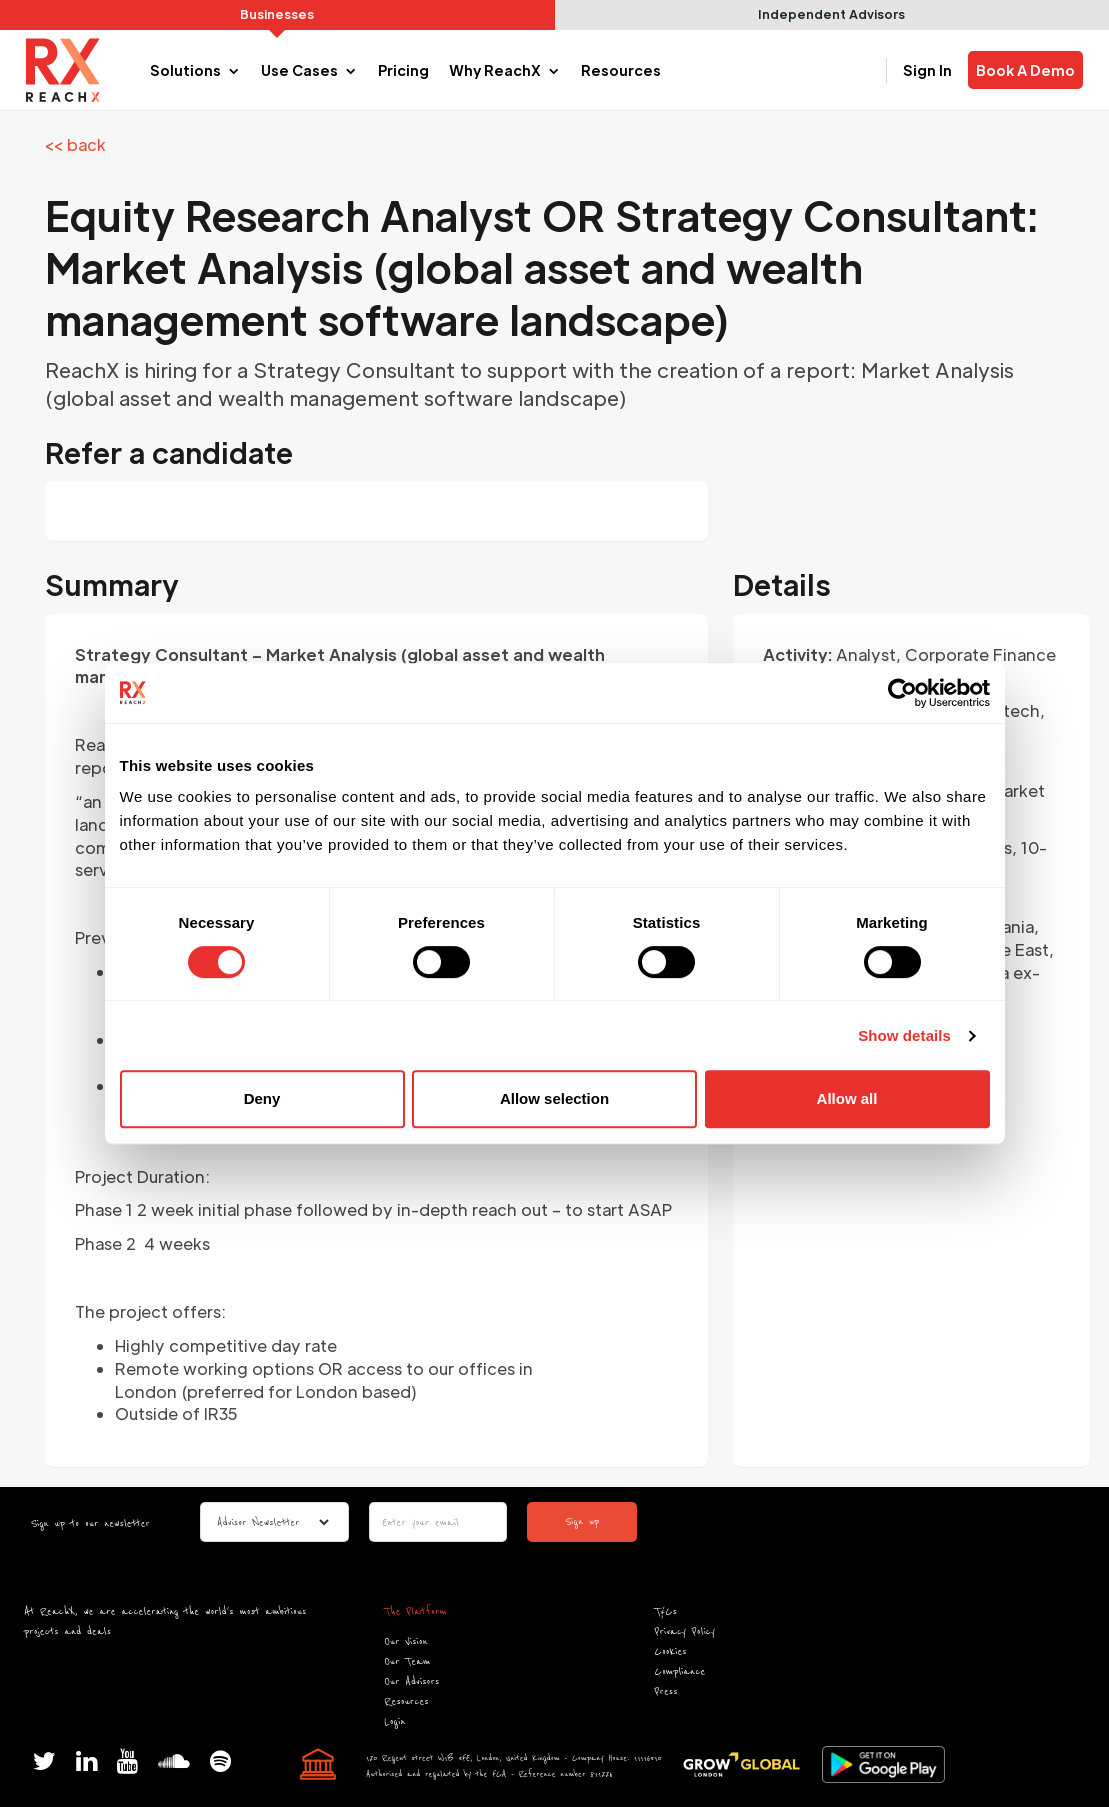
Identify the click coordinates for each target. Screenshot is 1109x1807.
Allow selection (554, 1098)
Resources (406, 1701)
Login (394, 1721)
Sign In (927, 70)
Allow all (847, 1098)
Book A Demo (1025, 70)
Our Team (407, 1661)
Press (666, 1691)
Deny (262, 1098)
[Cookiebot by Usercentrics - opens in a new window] (902, 693)
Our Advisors (411, 1681)
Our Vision (405, 1641)
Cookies (671, 1651)
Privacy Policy (685, 1631)
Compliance (680, 1671)
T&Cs (666, 1611)
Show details (904, 1035)
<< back (75, 144)
